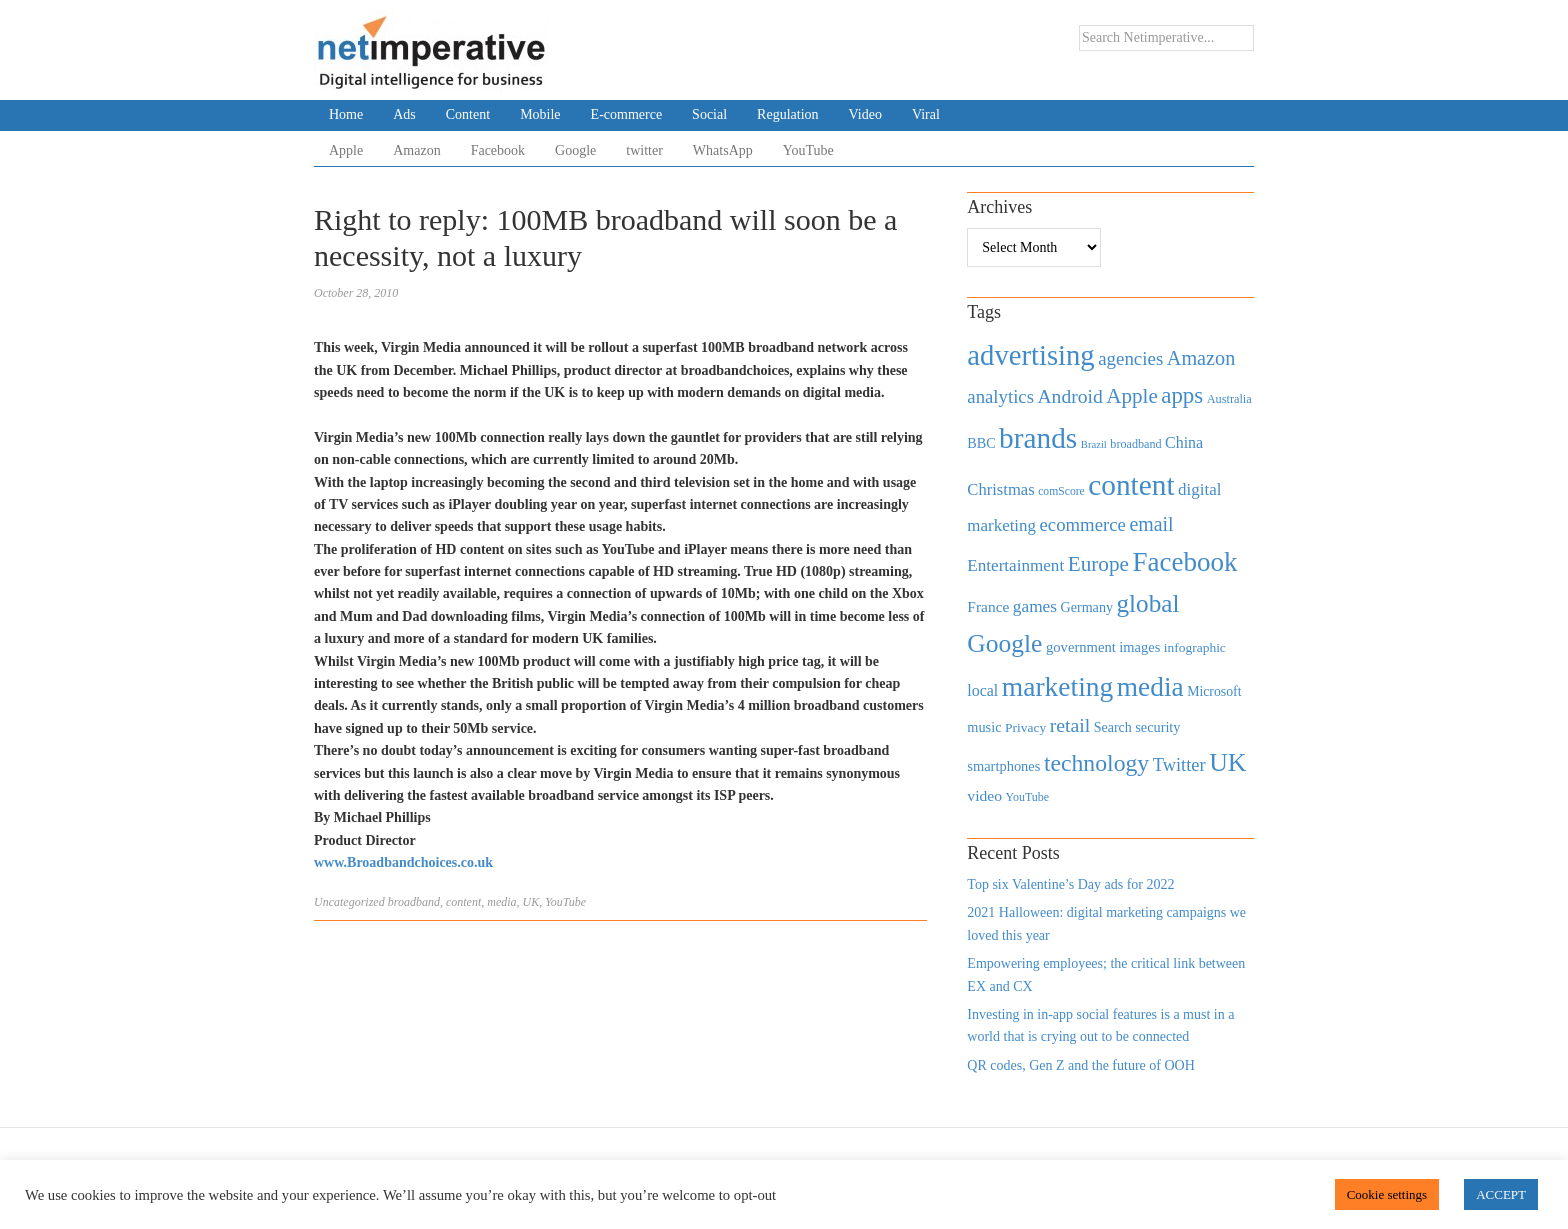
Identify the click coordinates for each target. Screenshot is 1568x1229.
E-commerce (627, 114)
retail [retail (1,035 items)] (1070, 725)
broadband (414, 902)
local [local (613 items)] (982, 690)
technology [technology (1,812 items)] (1096, 763)
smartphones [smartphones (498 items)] (1003, 766)
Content (468, 114)
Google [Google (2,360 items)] (1004, 643)
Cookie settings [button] (1387, 1194)
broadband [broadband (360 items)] (1135, 444)
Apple (346, 150)
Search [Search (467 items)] (1113, 727)
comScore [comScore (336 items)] (1061, 491)
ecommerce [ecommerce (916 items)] (1083, 524)
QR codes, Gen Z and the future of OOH (1080, 1065)
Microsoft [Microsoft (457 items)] (1214, 691)
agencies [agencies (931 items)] (1130, 358)
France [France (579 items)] (988, 606)
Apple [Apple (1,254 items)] (1131, 396)
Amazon (416, 150)
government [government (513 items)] (1081, 647)
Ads (404, 114)
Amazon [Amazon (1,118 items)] (1201, 358)
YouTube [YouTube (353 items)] (1028, 797)
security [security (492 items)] (1157, 727)
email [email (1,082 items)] (1151, 524)
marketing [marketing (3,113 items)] (1058, 686)
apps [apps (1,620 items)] (1182, 395)
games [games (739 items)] (1035, 606)
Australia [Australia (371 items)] (1229, 399)
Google (575, 150)
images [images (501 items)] (1139, 647)
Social (709, 114)
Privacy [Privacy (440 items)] (1025, 727)
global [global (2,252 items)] (1148, 603)
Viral (926, 114)
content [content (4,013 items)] (1131, 485)
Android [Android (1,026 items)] (1069, 396)
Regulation (787, 114)
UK (531, 902)
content (463, 902)
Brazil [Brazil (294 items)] (1094, 444)
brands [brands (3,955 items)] (1038, 438)
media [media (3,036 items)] (1150, 687)
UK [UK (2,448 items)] (1227, 762)
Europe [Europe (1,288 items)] (1098, 564)
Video (865, 114)
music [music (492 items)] (984, 727)
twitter (644, 150)
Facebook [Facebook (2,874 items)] (1184, 562)
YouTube (808, 150)
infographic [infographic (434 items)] (1195, 647)
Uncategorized (349, 902)
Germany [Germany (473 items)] (1086, 607)
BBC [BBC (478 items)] (981, 443)
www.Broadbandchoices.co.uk (403, 862)
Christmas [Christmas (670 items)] (1000, 489)
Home (346, 114)
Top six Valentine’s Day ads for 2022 (1070, 884)
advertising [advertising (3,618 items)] (1030, 355)
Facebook (498, 150)
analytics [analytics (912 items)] (1000, 396)
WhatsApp (723, 150)
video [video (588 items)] (984, 795)
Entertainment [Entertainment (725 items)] (1015, 565)
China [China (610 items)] (1184, 442)
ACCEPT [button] (1501, 1194)
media (501, 902)
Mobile (540, 114)
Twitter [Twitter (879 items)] (1179, 765)
